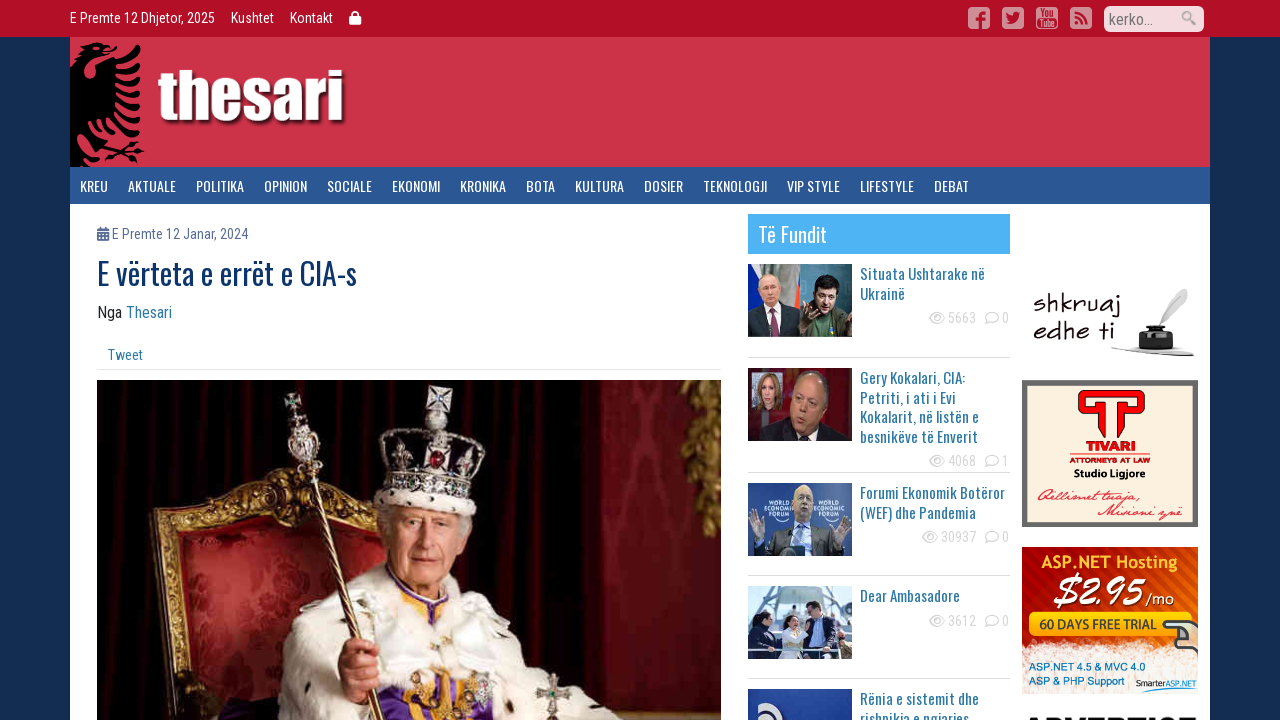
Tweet (125, 355)
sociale (349, 185)
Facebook (979, 18)
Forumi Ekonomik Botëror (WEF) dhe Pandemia (932, 502)
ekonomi (416, 185)
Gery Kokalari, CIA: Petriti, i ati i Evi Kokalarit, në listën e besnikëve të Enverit (919, 406)
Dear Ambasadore (910, 595)
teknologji (735, 185)
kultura (599, 185)
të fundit (792, 234)
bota (540, 185)
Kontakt (311, 18)
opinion (285, 185)
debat (951, 185)
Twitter (1013, 18)
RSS (1081, 18)
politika (220, 185)
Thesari (149, 312)
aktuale (152, 185)
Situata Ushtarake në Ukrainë (922, 283)
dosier (663, 185)
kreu (94, 185)
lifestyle (887, 185)
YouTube (1047, 18)
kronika (483, 185)
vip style (813, 185)
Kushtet (252, 18)
